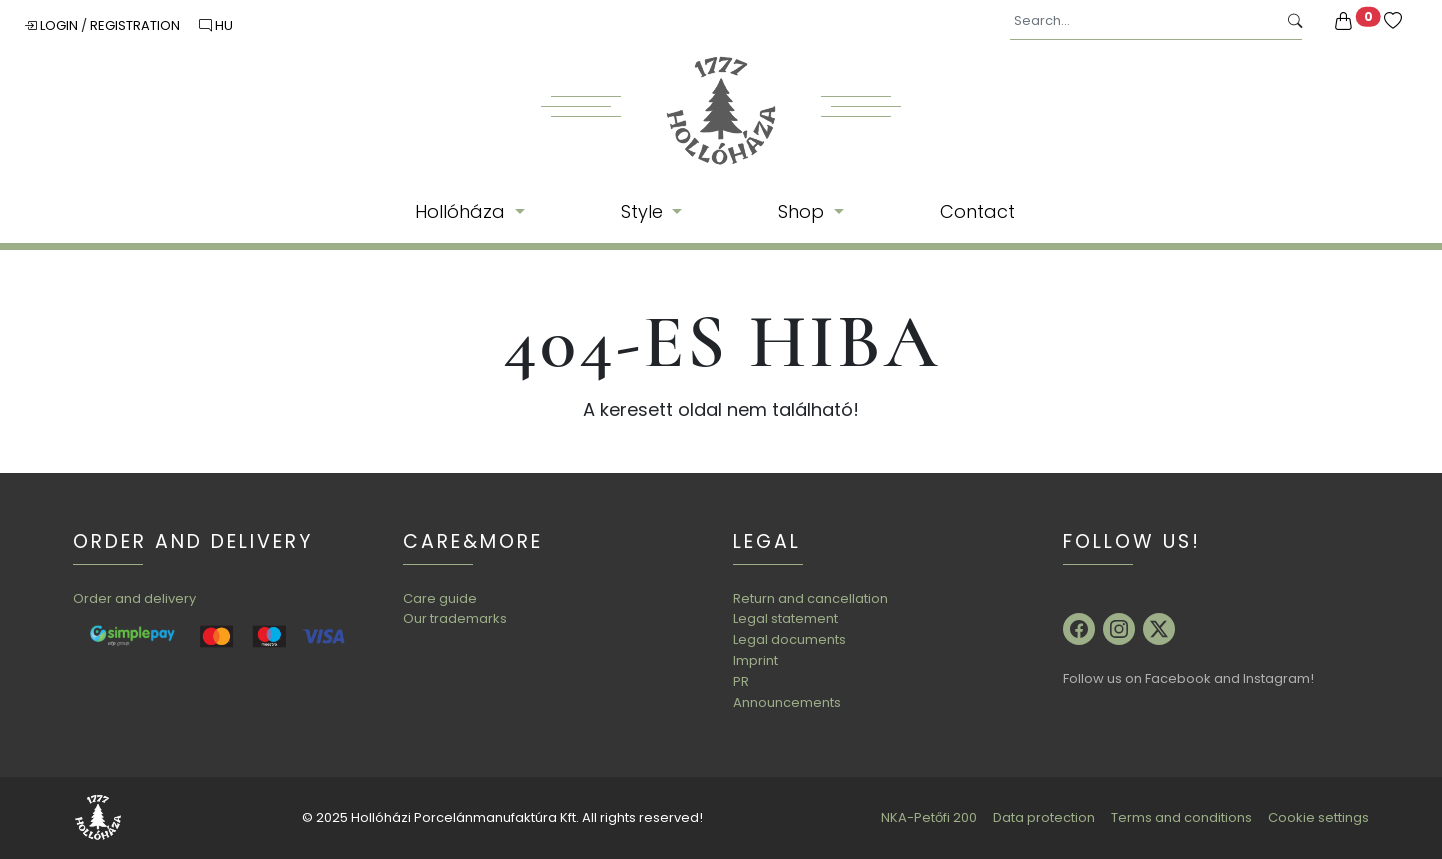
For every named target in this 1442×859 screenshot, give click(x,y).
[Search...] (1143, 21)
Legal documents (789, 639)
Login (52, 25)
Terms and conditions (1181, 817)
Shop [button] (803, 211)
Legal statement (785, 618)
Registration (136, 25)
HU (216, 25)
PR (741, 681)
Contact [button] (977, 211)
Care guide (440, 598)
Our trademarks (455, 618)
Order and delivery (134, 598)
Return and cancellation (810, 598)
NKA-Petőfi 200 (929, 817)
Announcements (787, 702)
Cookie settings (1318, 817)
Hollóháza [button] (462, 211)
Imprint (755, 660)
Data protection (1044, 817)
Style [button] (644, 211)
